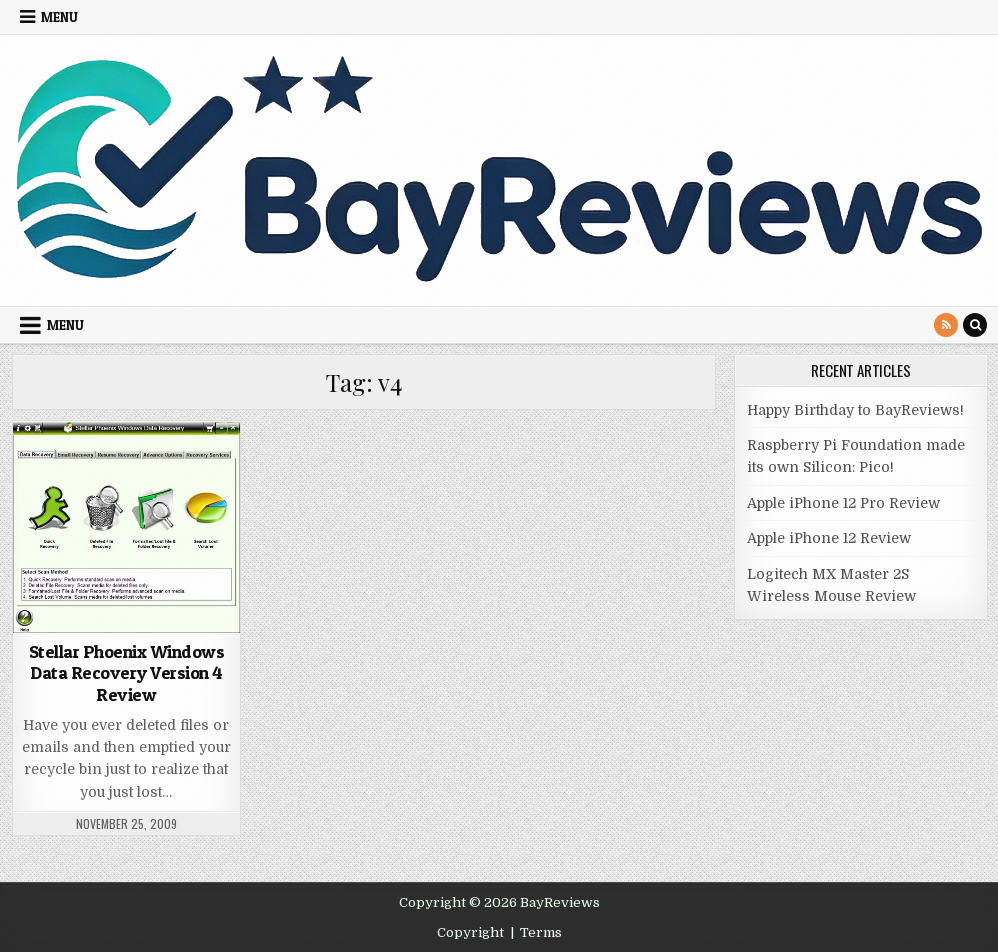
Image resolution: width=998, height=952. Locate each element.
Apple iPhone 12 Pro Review (843, 503)
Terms (541, 932)
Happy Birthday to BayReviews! (855, 410)
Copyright (470, 932)
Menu (59, 17)
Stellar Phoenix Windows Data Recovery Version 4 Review (127, 673)
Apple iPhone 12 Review (829, 538)
